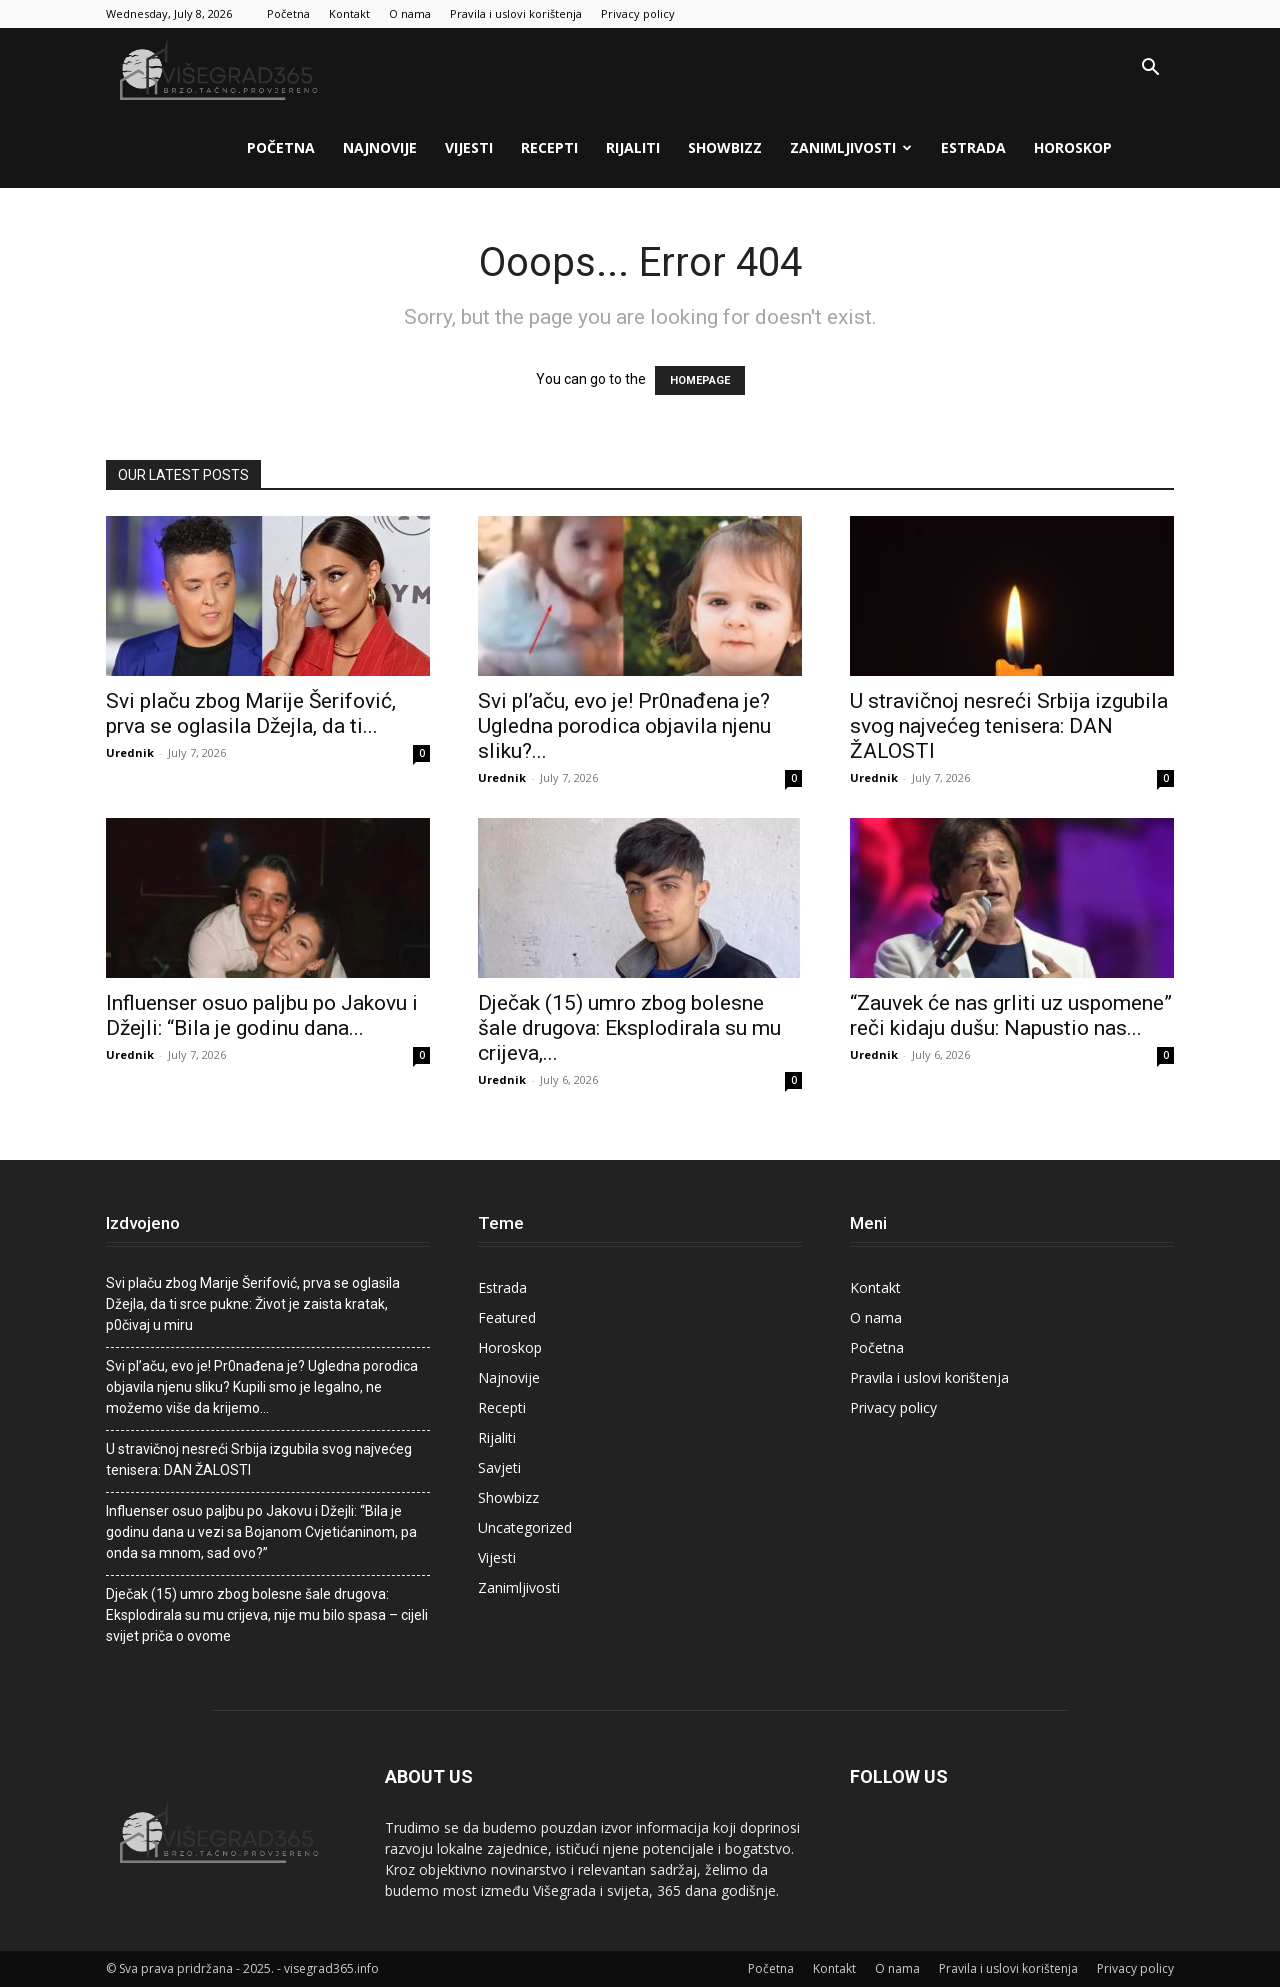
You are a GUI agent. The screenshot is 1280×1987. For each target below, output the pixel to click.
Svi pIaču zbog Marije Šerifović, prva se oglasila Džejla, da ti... (251, 713)
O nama (410, 13)
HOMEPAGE (700, 380)
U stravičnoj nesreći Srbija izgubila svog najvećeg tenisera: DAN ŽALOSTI (1009, 726)
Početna (288, 13)
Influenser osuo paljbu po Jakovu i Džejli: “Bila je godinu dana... (262, 1015)
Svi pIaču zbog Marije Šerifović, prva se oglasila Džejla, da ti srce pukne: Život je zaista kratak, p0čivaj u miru (253, 1304)
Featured (507, 1317)
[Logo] (221, 68)
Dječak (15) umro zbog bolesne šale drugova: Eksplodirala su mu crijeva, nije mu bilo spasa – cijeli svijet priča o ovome (267, 1615)
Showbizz (725, 147)
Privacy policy (638, 13)
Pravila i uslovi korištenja (516, 13)
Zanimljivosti (851, 147)
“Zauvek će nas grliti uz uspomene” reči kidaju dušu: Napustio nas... (1011, 1015)
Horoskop (1073, 147)
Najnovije (380, 147)
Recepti (549, 147)
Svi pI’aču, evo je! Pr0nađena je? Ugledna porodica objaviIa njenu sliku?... (624, 726)
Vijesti (469, 147)
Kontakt (349, 13)
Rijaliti (633, 147)
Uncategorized (525, 1527)
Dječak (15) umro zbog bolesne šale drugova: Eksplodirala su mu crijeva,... (629, 1028)
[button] (1150, 69)
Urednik (130, 752)
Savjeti (499, 1467)
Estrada (973, 147)
